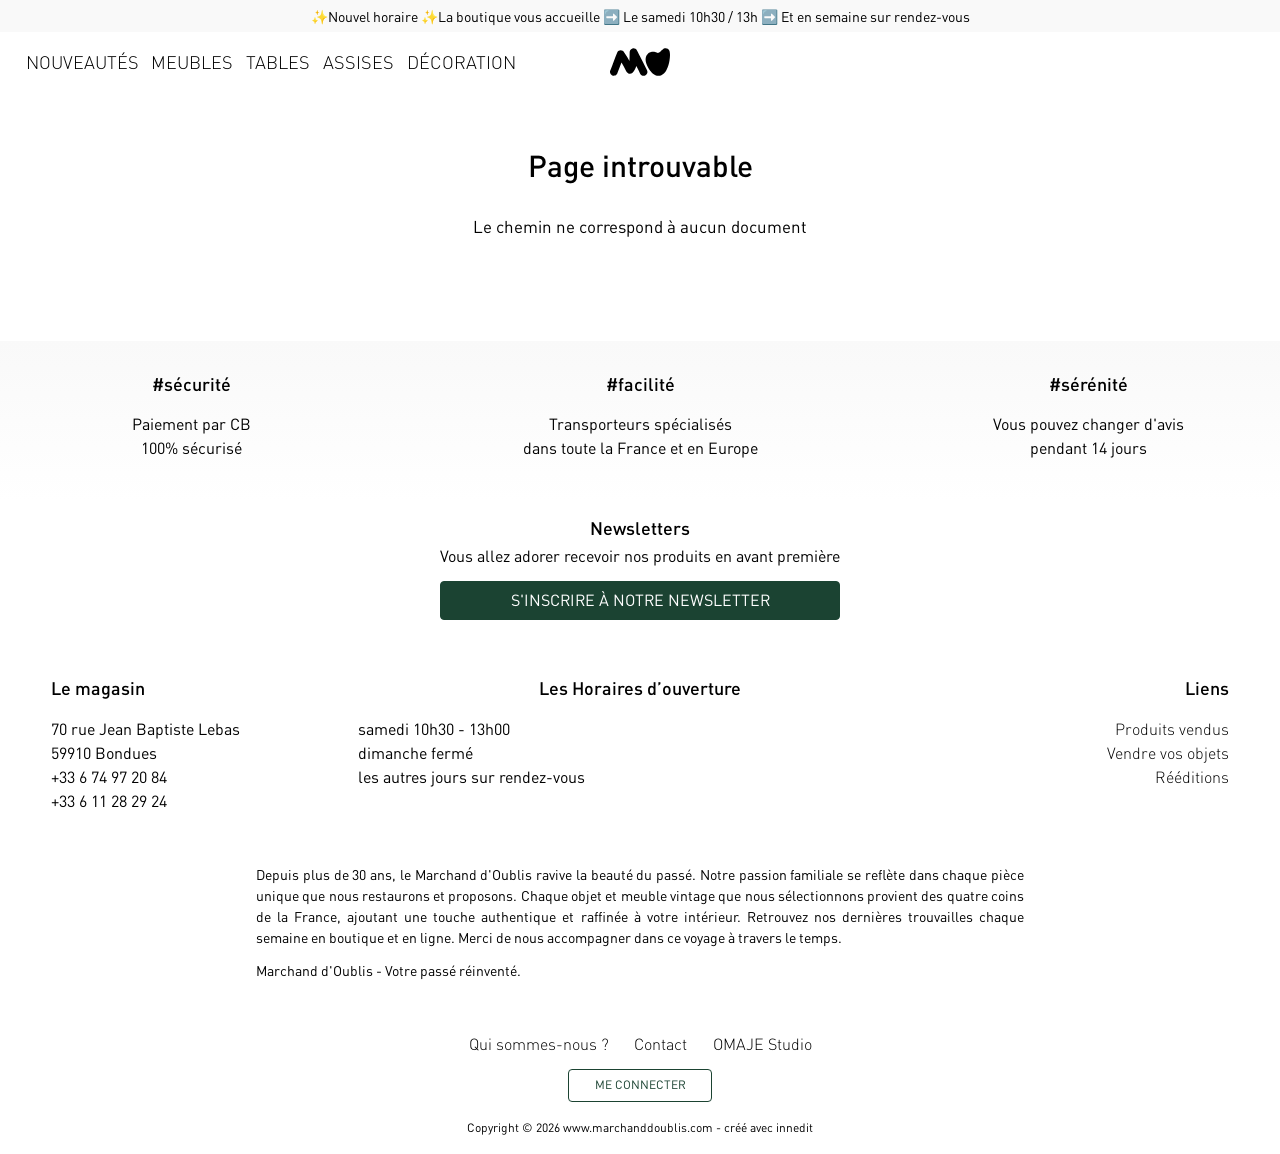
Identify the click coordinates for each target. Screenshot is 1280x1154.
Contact (660, 1043)
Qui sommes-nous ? (539, 1043)
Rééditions (1192, 776)
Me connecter (640, 1084)
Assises (358, 61)
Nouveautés (82, 61)
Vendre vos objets (1168, 752)
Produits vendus (1172, 728)
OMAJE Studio (762, 1043)
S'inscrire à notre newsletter (640, 599)
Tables (278, 61)
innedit (794, 1127)
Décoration (461, 61)
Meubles (192, 61)
